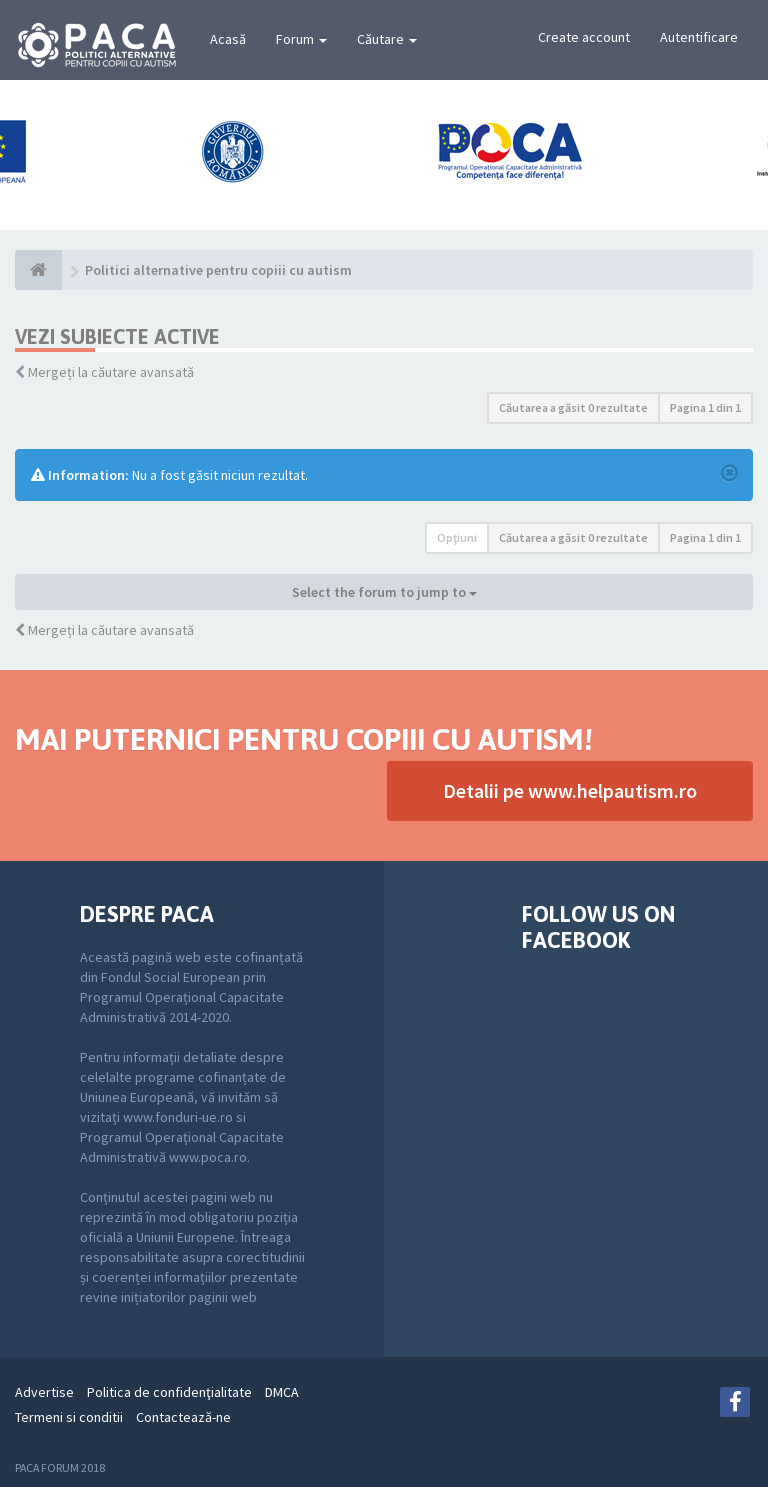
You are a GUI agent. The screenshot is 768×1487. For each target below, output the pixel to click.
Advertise (44, 1392)
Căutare (387, 39)
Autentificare (699, 37)
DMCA (282, 1392)
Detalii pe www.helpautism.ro (570, 790)
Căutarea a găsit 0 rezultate (573, 407)
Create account (584, 37)
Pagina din (705, 407)
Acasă (228, 39)
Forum (301, 39)
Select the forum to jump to (384, 592)
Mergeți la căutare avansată (111, 372)
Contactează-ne (183, 1417)
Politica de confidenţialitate (169, 1392)
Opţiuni (457, 537)
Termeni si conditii (69, 1417)
